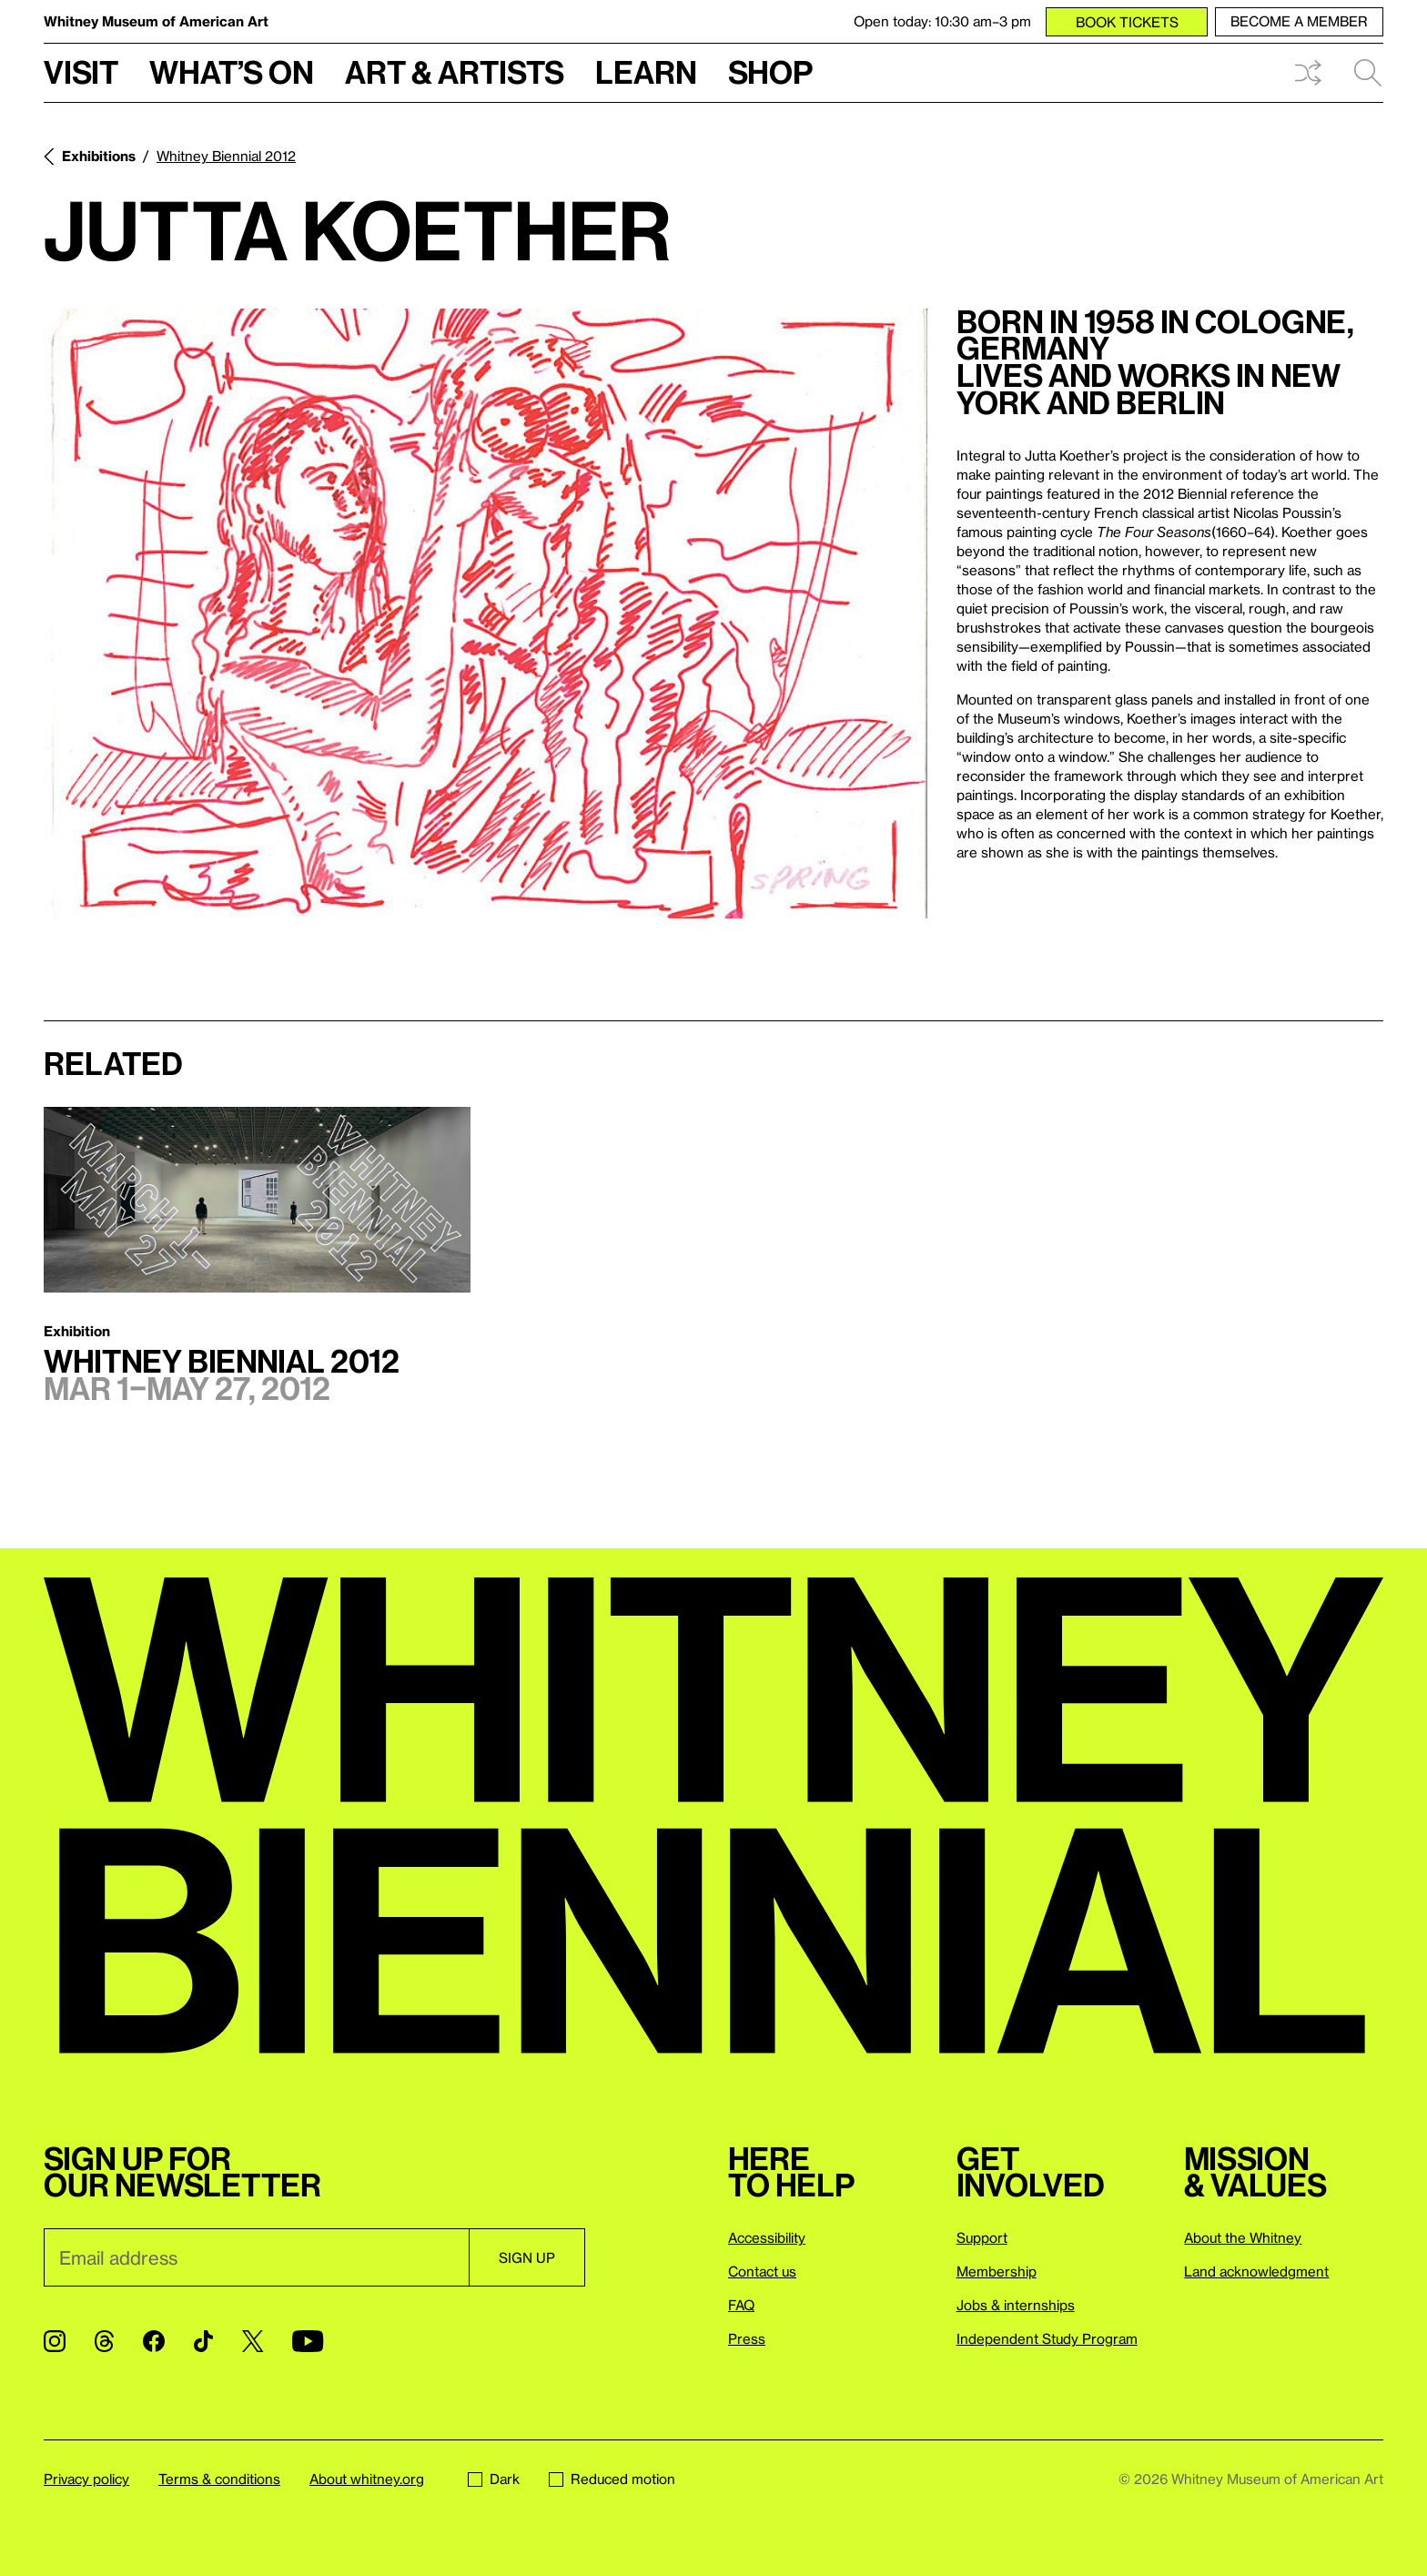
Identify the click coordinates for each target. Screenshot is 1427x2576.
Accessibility (766, 2237)
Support (981, 2237)
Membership (996, 2271)
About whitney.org (366, 2478)
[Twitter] (253, 2341)
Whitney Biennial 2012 (226, 155)
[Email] (256, 2257)
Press (746, 2338)
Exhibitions (99, 155)
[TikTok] (203, 2341)
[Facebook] (153, 2341)
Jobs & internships (1015, 2305)
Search (1367, 72)
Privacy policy (86, 2478)
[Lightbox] (485, 614)
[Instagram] (54, 2341)
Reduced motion (612, 2478)
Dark (494, 2478)
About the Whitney (1242, 2237)
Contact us (762, 2271)
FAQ (741, 2305)
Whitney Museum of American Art (156, 21)
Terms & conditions (219, 2478)
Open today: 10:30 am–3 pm (942, 21)
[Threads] (104, 2341)
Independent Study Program (1047, 2338)
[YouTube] (308, 2341)
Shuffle (1307, 72)
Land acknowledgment (1256, 2271)
